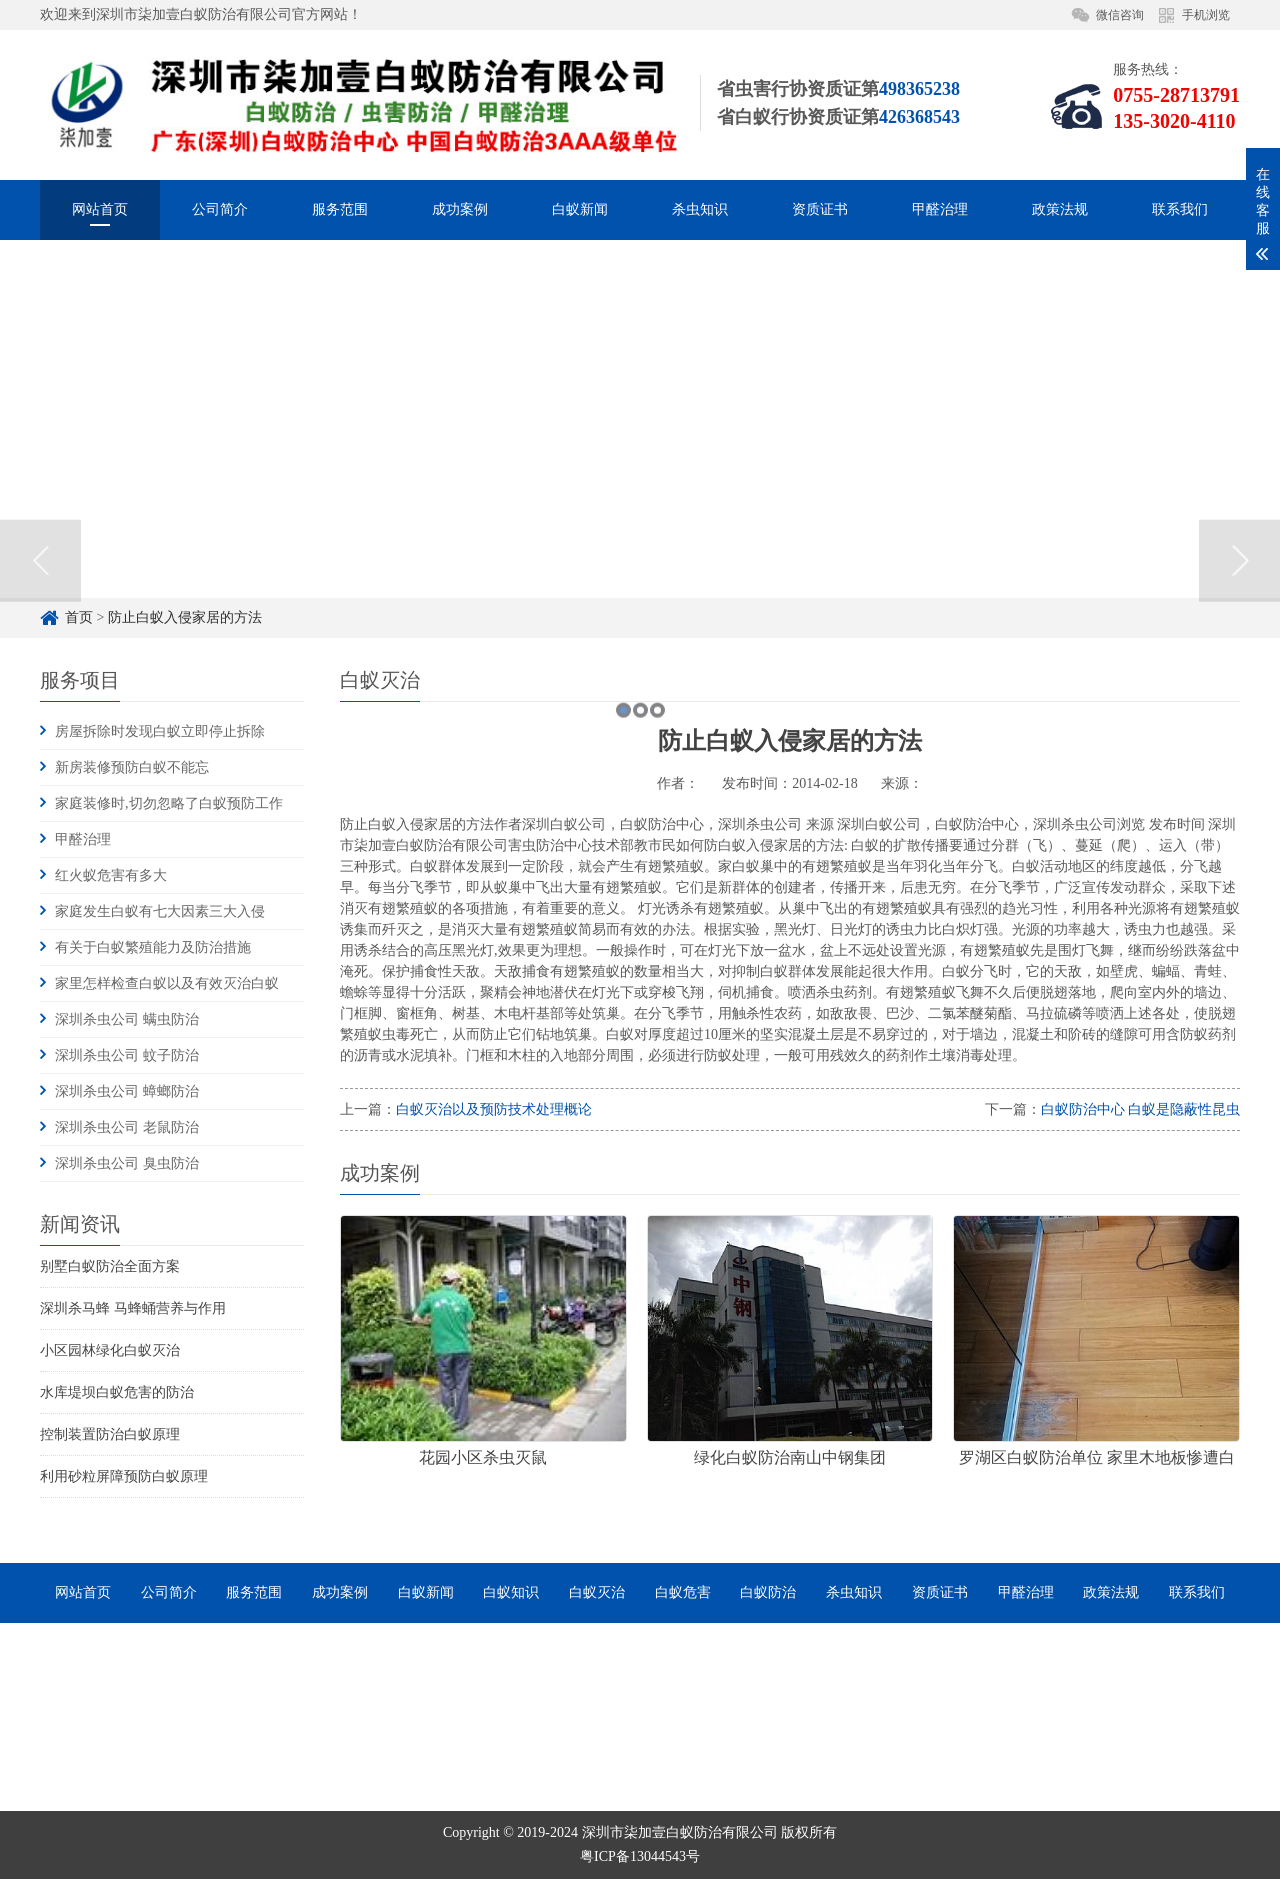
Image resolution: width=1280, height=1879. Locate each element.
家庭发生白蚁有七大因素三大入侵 (160, 911)
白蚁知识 (511, 1592)
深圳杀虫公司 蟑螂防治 (127, 1091)
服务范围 (340, 209)
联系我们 (1180, 209)
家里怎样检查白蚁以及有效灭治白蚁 (167, 983)
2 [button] (640, 860)
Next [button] (1239, 711)
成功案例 (460, 209)
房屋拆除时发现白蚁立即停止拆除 (160, 731)
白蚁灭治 (597, 1592)
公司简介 (220, 209)
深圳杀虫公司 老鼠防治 (127, 1127)
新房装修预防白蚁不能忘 (132, 767)
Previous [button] (40, 711)
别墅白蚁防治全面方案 (110, 1266)
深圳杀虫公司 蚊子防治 (127, 1055)
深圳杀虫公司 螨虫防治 (127, 1019)
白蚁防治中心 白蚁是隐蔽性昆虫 (1141, 1109)
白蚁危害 (683, 1592)
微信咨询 (1120, 15)
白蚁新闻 (580, 209)
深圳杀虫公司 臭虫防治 (127, 1163)
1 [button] (623, 860)
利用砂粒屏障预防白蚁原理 (124, 1476)
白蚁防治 (768, 1592)
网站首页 (100, 209)
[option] (640, 711)
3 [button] (657, 860)
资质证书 (820, 209)
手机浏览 (1206, 15)
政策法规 (1060, 209)
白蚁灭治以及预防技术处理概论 (494, 1109)
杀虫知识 (700, 209)
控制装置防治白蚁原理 (110, 1434)
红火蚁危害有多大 (111, 875)
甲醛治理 (940, 209)
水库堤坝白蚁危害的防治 (117, 1392)
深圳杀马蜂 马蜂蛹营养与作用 (133, 1308)
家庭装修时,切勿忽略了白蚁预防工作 (169, 803)
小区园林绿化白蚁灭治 (110, 1350)
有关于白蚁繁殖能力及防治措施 (153, 947)
